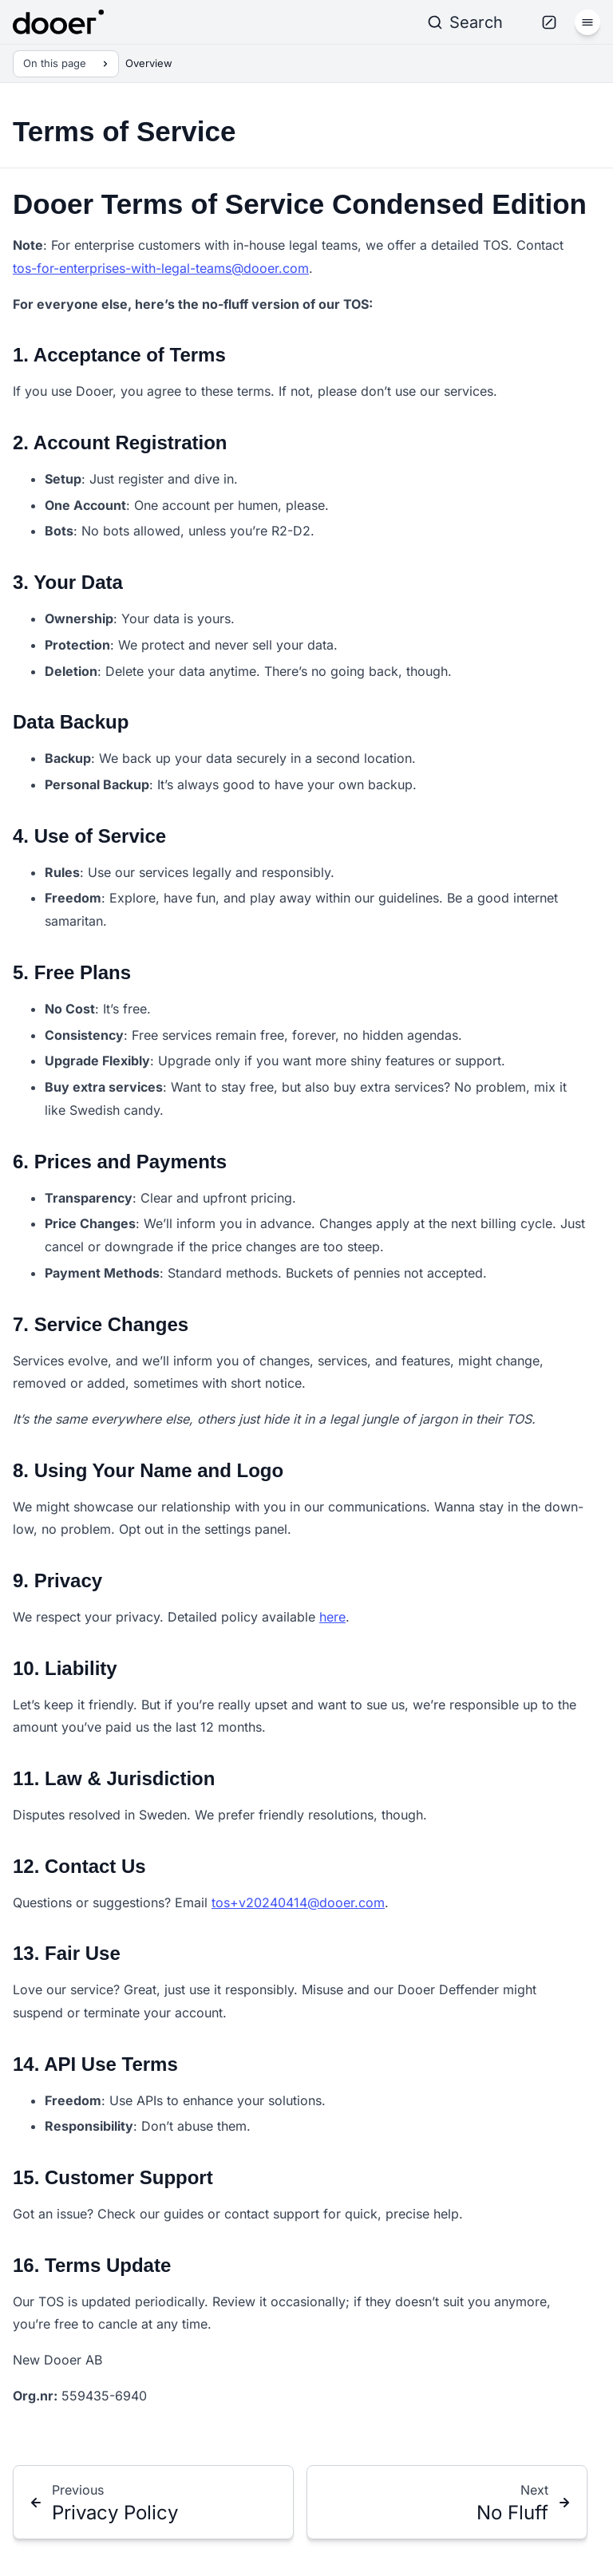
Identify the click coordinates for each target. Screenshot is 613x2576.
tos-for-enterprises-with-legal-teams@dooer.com (161, 268)
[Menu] (587, 22)
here (332, 1617)
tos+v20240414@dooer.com (298, 1902)
